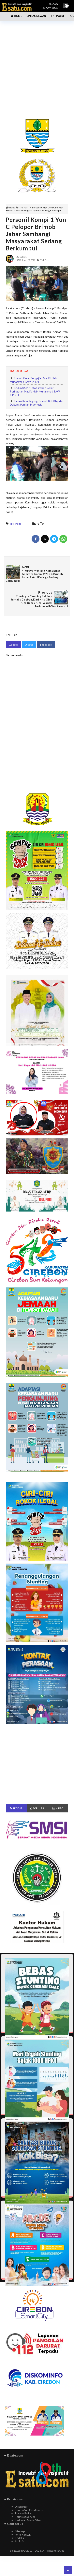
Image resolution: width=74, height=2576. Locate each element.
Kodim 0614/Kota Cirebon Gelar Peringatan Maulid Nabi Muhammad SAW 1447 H (35, 391)
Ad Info (19, 2541)
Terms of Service (25, 2516)
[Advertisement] (37, 77)
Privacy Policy (23, 2513)
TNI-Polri (15, 523)
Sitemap (20, 2531)
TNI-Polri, (45, 260)
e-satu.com (16, 2550)
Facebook (46, 644)
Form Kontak (23, 2534)
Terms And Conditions (29, 2510)
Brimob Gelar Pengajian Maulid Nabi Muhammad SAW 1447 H (33, 379)
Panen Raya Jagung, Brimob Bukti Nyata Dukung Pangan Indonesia (36, 402)
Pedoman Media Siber (28, 2520)
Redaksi (19, 2538)
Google (13, 644)
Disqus (29, 644)
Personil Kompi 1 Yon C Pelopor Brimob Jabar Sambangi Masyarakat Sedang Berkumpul (36, 234)
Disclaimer (21, 2506)
